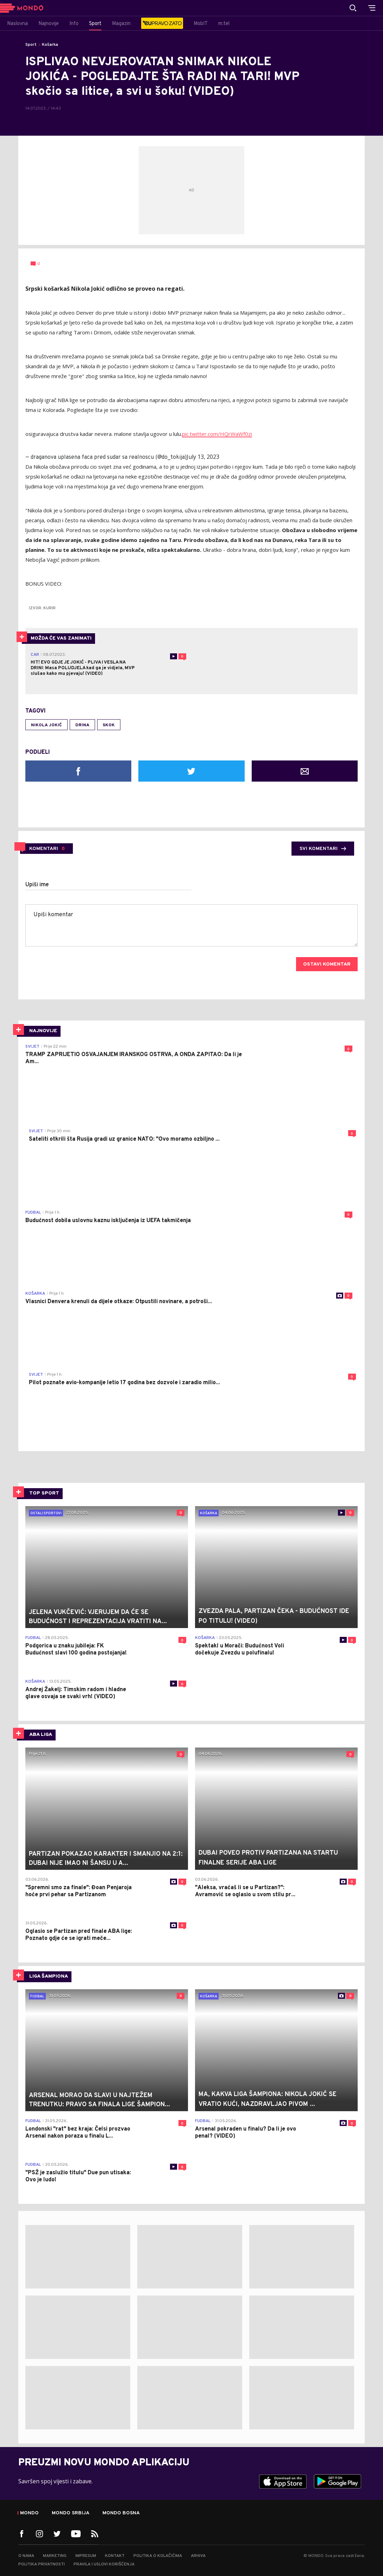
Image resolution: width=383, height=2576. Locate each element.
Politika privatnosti (41, 2564)
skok (109, 725)
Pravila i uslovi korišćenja (104, 2564)
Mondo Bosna (121, 2513)
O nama (26, 2556)
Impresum (85, 2556)
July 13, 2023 (203, 457)
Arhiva (198, 2556)
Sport (31, 45)
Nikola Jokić (46, 725)
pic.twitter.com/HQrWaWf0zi (217, 433)
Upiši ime (37, 884)
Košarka (50, 45)
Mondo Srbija (70, 2513)
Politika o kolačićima (157, 2556)
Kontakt (115, 2556)
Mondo (29, 2513)
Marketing (55, 2556)
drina (82, 725)
